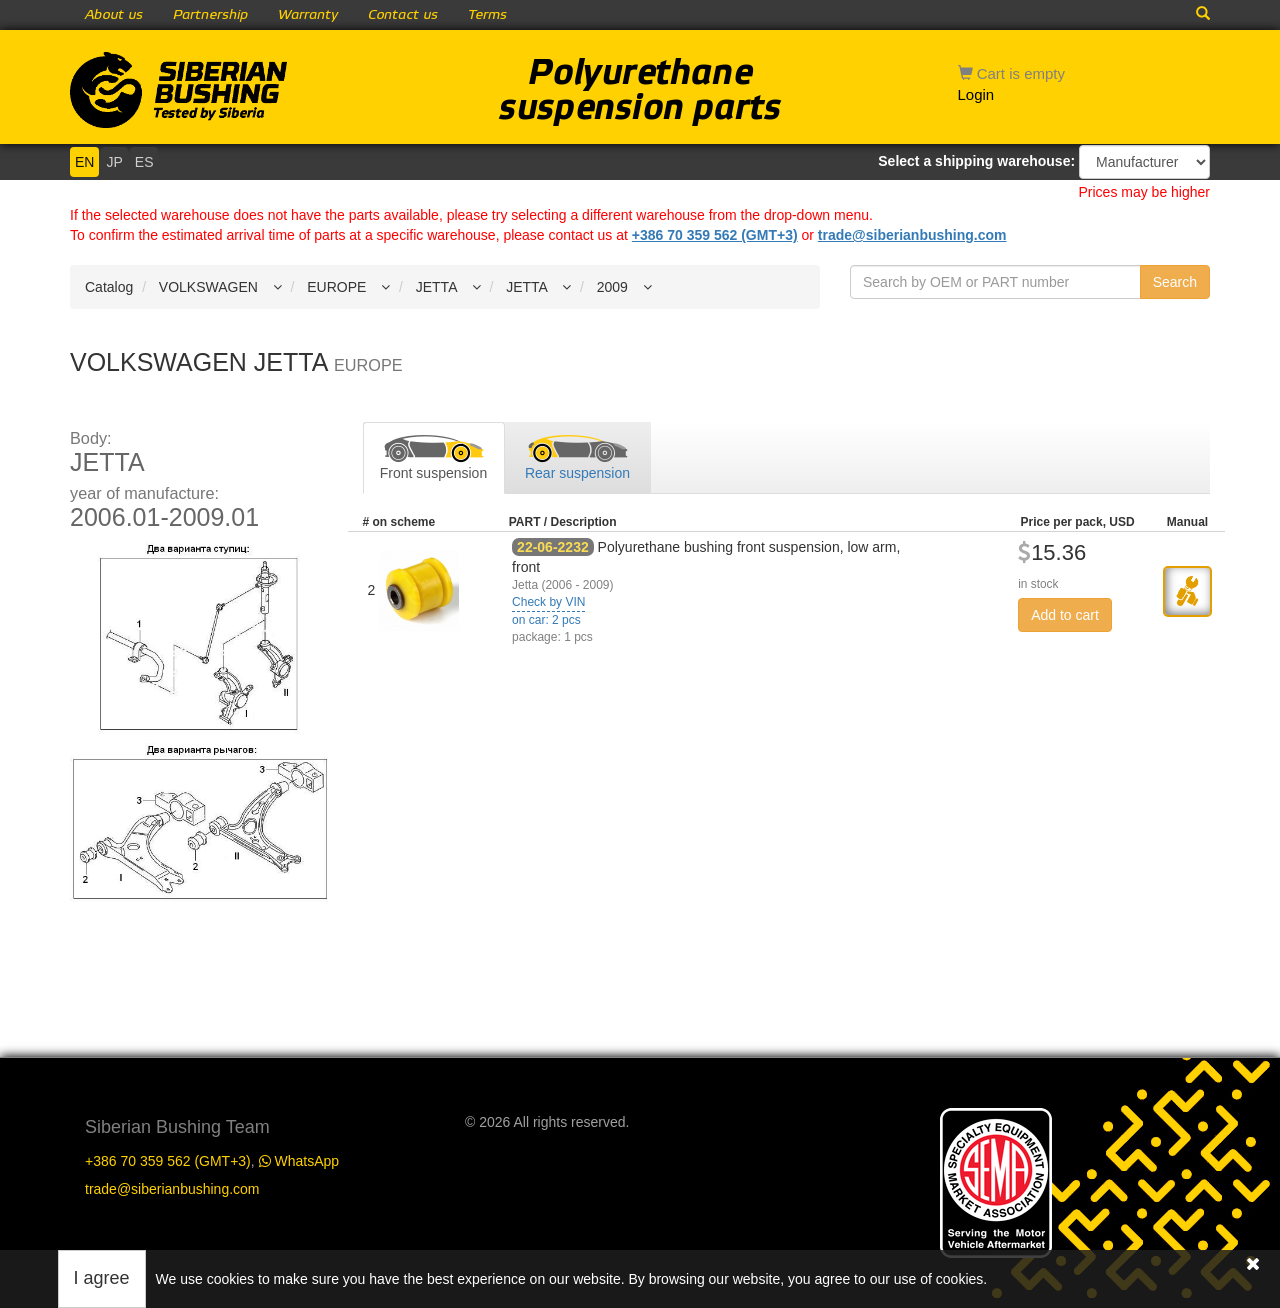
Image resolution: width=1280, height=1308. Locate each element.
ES (144, 162)
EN (84, 162)
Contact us (403, 15)
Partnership (210, 15)
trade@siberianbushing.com (912, 235)
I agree (102, 1278)
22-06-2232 (553, 547)
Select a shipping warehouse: (976, 161)
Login (976, 94)
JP (114, 162)
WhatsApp (299, 1161)
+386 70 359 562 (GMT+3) (715, 235)
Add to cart (1065, 615)
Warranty (308, 15)
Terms (487, 15)
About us (114, 15)
